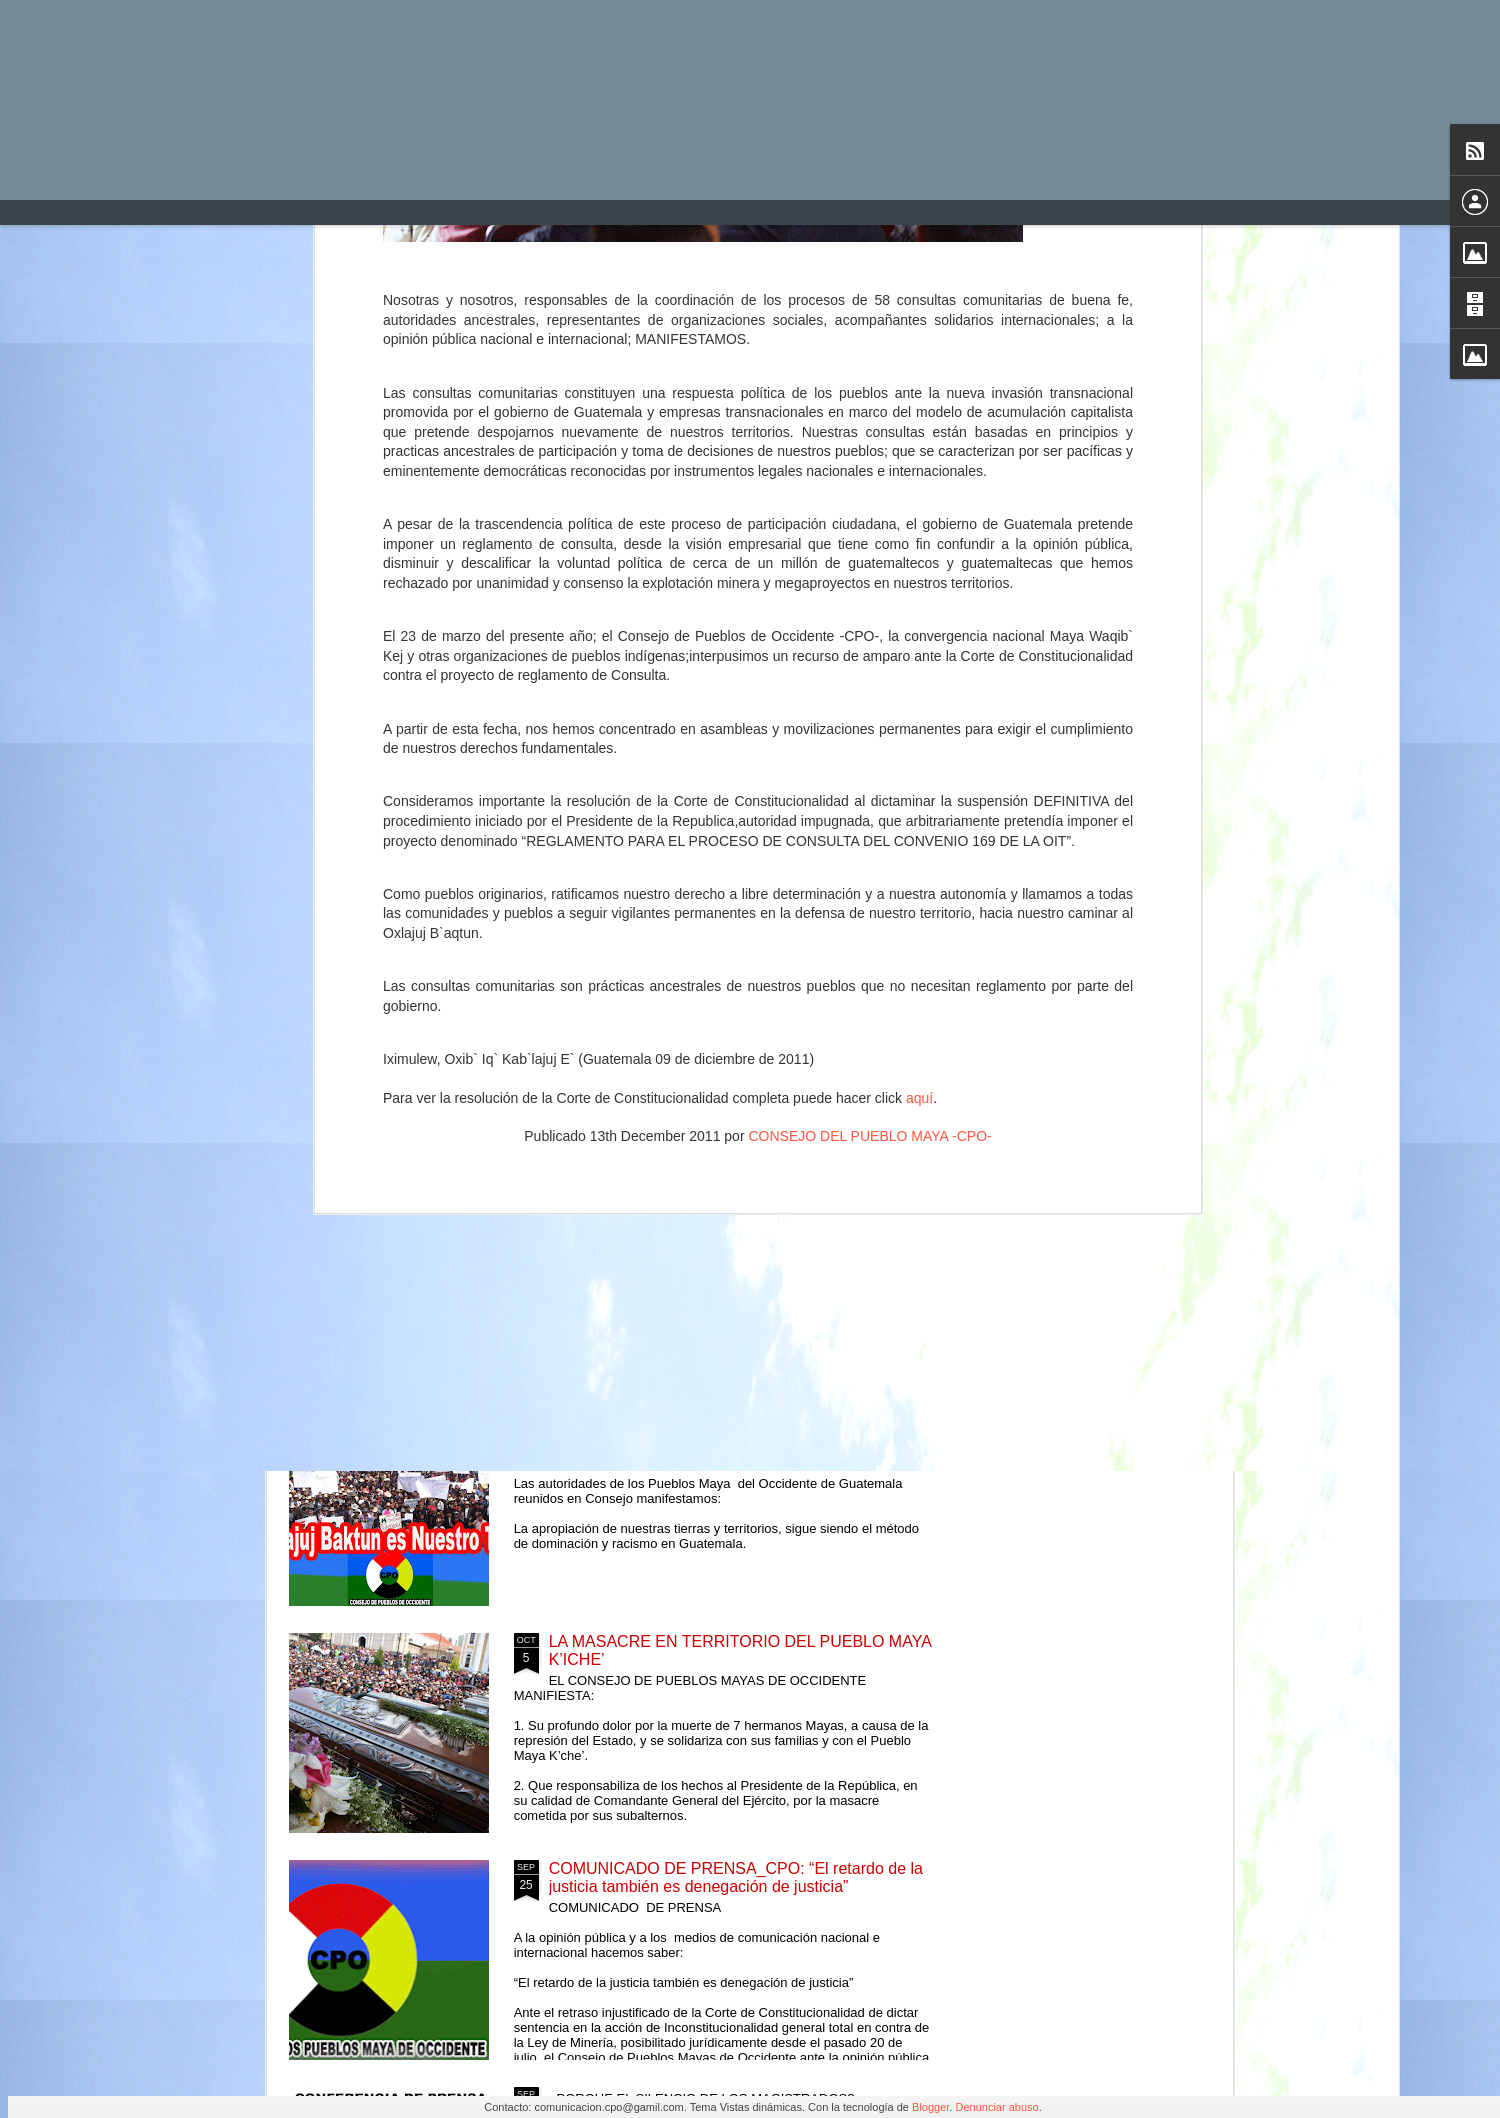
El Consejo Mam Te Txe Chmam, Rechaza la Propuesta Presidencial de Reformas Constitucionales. (708, 1205)
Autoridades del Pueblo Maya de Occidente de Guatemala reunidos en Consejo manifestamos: (718, 969)
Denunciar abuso (996, 2107)
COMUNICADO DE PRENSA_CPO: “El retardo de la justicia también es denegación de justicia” (736, 1877)
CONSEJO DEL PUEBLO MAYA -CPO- (869, 591)
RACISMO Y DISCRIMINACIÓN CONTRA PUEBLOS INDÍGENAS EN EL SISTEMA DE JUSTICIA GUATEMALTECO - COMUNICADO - (634, 854)
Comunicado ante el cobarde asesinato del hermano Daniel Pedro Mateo (404, 818)
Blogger (930, 2107)
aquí (919, 554)
